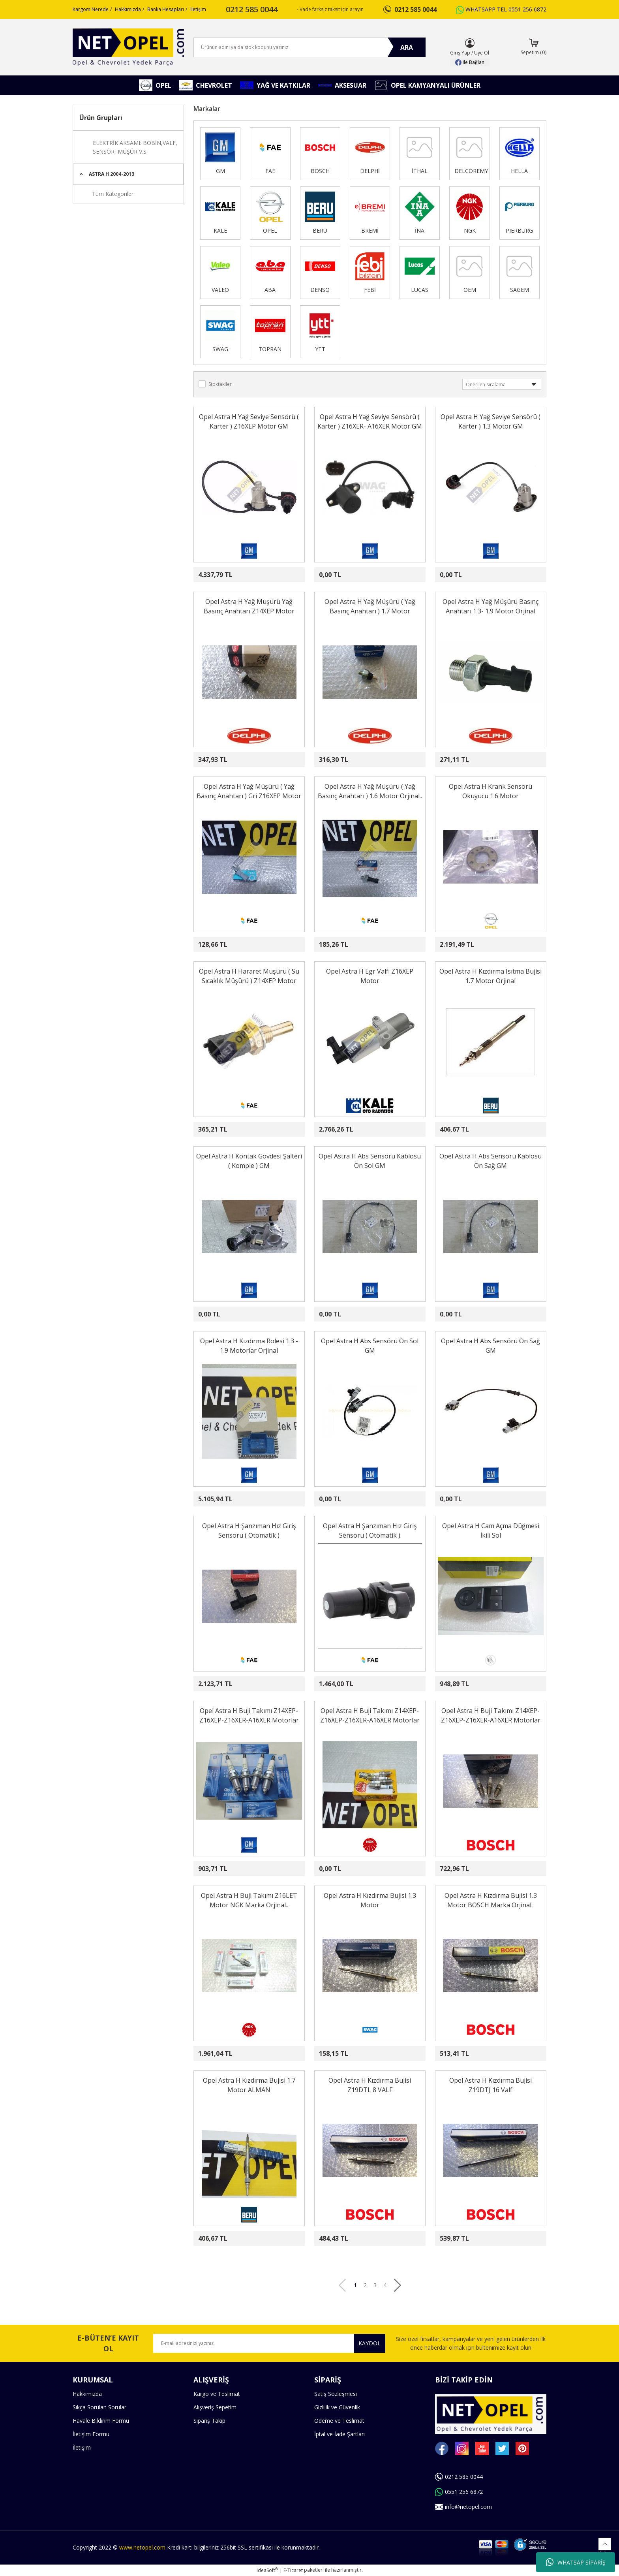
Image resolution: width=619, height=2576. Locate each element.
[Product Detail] (216, 446)
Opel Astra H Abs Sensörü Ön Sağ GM (490, 1346)
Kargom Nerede (91, 9)
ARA (406, 47)
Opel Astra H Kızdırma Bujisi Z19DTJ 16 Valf (490, 2085)
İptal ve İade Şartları (339, 2434)
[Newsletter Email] (269, 2343)
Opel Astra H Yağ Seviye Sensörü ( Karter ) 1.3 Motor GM (490, 421)
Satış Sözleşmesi (335, 2393)
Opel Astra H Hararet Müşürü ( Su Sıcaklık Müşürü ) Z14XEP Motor (249, 976)
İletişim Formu (91, 2434)
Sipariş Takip (209, 2420)
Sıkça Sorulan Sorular (99, 2407)
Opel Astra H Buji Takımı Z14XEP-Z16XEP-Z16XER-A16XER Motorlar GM (249, 1715)
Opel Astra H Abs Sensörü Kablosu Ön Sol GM (370, 1161)
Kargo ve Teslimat (216, 2393)
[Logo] (128, 47)
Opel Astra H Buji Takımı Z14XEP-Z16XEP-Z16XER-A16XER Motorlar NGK (370, 1715)
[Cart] (533, 47)
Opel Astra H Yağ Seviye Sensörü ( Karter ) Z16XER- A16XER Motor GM (369, 421)
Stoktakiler (220, 384)
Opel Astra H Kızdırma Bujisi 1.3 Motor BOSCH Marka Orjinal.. (491, 1900)
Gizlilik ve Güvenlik (337, 2407)
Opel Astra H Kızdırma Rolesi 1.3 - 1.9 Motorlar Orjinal (249, 1346)
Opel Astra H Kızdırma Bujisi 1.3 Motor (370, 1900)
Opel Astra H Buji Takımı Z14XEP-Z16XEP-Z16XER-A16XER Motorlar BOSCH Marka (490, 1715)
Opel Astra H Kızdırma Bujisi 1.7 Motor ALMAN (249, 2085)
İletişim (198, 9)
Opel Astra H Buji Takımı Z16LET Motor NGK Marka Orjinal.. (249, 1900)
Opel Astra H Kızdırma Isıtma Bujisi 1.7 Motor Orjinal (490, 976)
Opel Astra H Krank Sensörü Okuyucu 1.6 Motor (490, 791)
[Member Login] (470, 43)
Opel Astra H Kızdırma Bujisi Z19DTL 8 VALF (369, 2085)
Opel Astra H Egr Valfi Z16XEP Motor (369, 976)
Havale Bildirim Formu (101, 2420)
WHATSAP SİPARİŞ (576, 2562)
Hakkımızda (128, 9)
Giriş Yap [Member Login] (460, 52)
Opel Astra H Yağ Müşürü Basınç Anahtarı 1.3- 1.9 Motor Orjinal (490, 606)
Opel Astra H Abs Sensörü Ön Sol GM (369, 1346)
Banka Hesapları (165, 9)
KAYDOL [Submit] (369, 2343)
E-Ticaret (293, 2570)
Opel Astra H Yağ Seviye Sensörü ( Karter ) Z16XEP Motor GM (249, 421)
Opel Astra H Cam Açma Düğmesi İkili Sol (490, 1530)
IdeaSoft (267, 2570)
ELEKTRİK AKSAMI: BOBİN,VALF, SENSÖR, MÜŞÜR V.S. (135, 147)
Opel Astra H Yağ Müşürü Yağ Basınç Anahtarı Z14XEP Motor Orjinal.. (249, 606)
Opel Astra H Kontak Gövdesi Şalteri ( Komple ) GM (249, 1161)
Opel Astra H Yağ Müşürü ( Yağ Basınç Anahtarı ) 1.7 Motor (370, 606)
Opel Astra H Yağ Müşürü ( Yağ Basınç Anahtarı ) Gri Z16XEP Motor (249, 791)
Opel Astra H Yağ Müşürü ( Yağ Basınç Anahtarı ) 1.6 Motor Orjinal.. (370, 791)
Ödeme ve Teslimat (339, 2420)
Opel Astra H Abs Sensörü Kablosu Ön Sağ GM (490, 1161)
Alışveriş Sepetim (214, 2407)
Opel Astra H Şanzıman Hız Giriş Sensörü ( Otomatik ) (249, 1530)
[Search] (309, 47)
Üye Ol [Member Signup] (481, 52)
